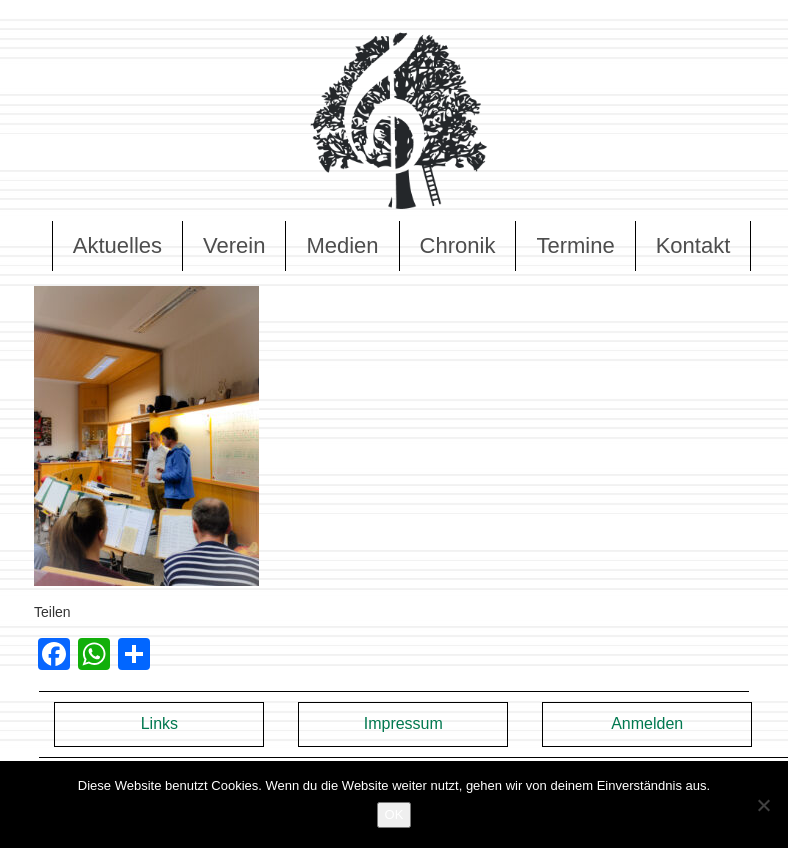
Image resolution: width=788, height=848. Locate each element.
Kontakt (693, 245)
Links (159, 723)
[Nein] (763, 805)
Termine (575, 245)
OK (394, 814)
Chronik (458, 245)
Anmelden (647, 723)
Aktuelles (117, 245)
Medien (342, 245)
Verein (234, 245)
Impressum (403, 723)
